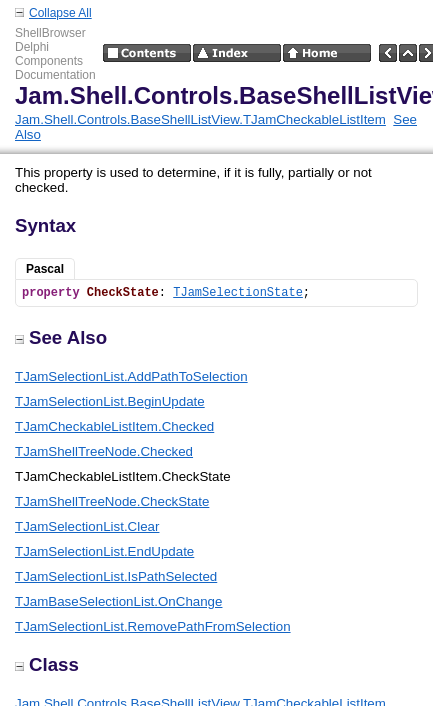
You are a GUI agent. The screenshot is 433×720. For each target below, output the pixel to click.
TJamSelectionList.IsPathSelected (116, 576)
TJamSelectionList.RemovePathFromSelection (153, 626)
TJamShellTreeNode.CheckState (112, 501)
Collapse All (60, 13)
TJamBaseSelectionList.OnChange (118, 601)
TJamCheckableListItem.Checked (114, 426)
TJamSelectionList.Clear (87, 526)
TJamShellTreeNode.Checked (104, 451)
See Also (61, 337)
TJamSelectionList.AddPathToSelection (131, 376)
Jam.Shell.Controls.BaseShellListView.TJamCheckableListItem (200, 119)
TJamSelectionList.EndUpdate (104, 551)
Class (47, 664)
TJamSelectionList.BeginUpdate (110, 401)
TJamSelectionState (238, 293)
